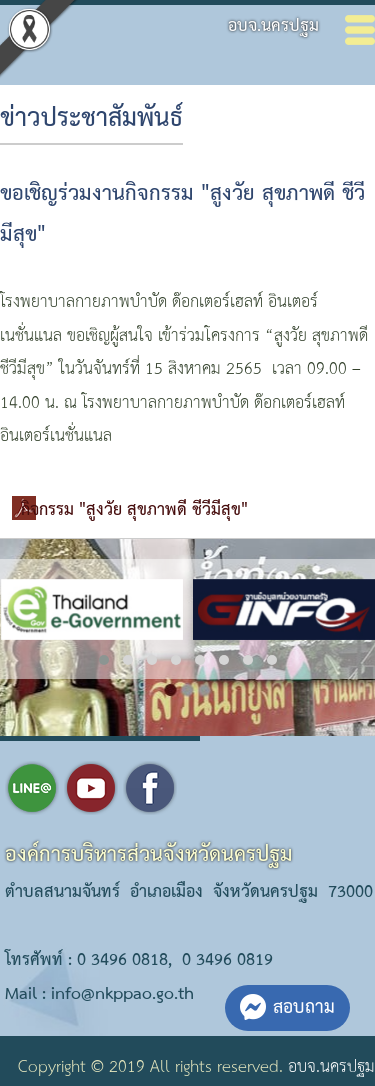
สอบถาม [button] (287, 1007)
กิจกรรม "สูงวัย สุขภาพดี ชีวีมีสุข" (134, 510)
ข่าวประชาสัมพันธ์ (91, 119)
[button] (104, 660)
